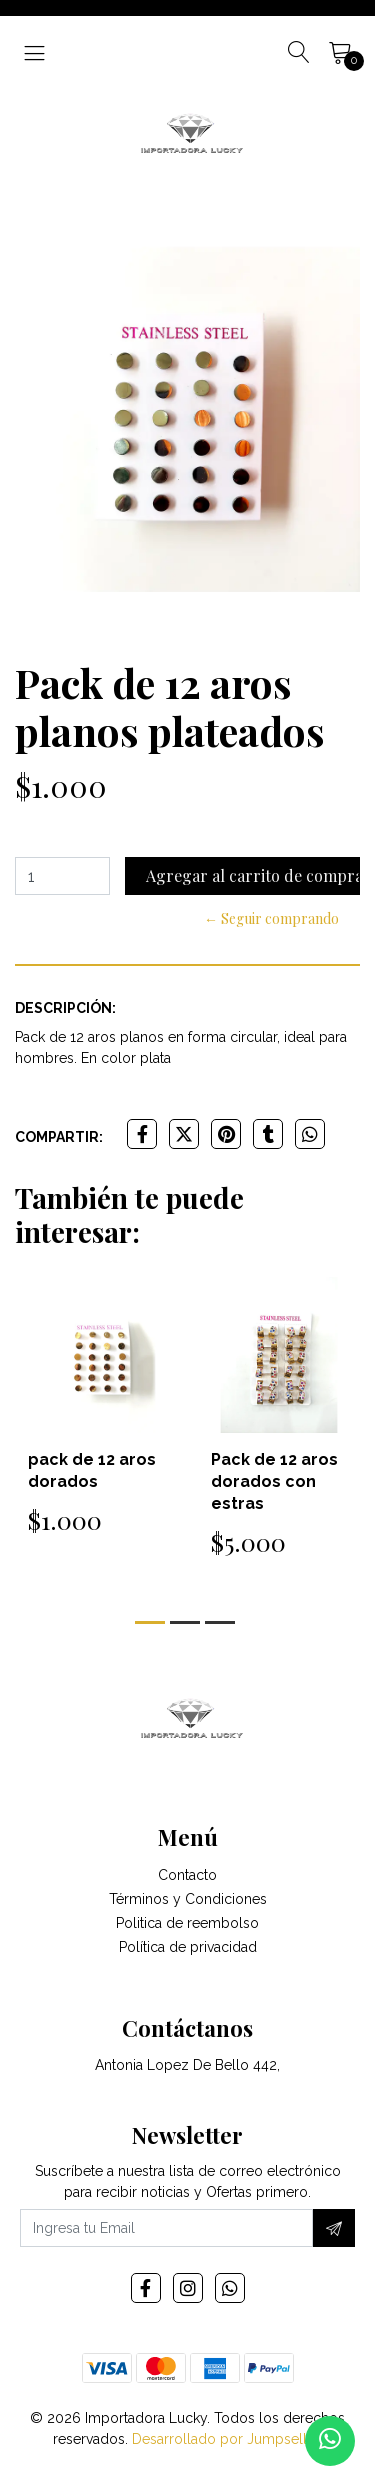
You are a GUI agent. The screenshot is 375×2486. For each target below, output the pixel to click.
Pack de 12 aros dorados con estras (274, 1481)
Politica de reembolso (187, 1923)
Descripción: (65, 1008)
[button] (150, 1622)
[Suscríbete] (334, 2228)
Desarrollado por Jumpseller (225, 2439)
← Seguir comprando (271, 918)
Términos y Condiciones (188, 1899)
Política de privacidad (188, 1947)
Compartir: (59, 1137)
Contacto (187, 1875)
